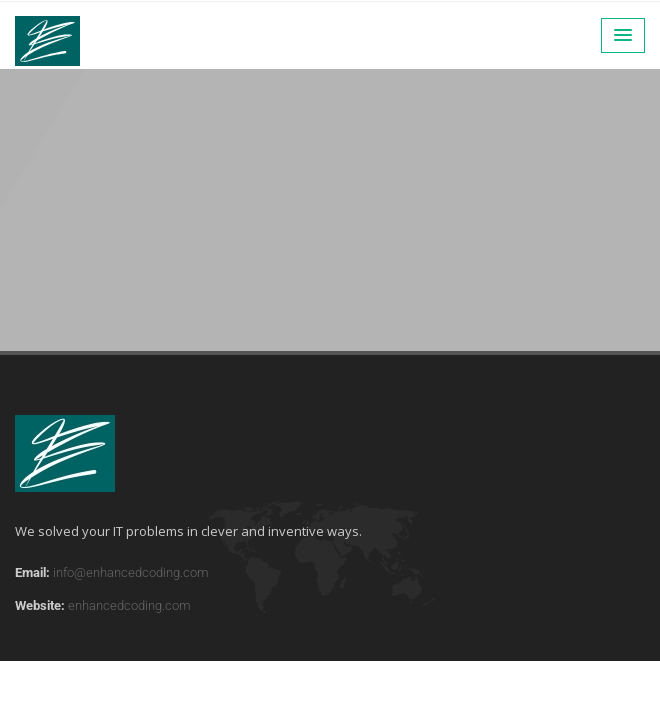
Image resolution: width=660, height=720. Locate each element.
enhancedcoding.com (129, 605)
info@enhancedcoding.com (131, 572)
